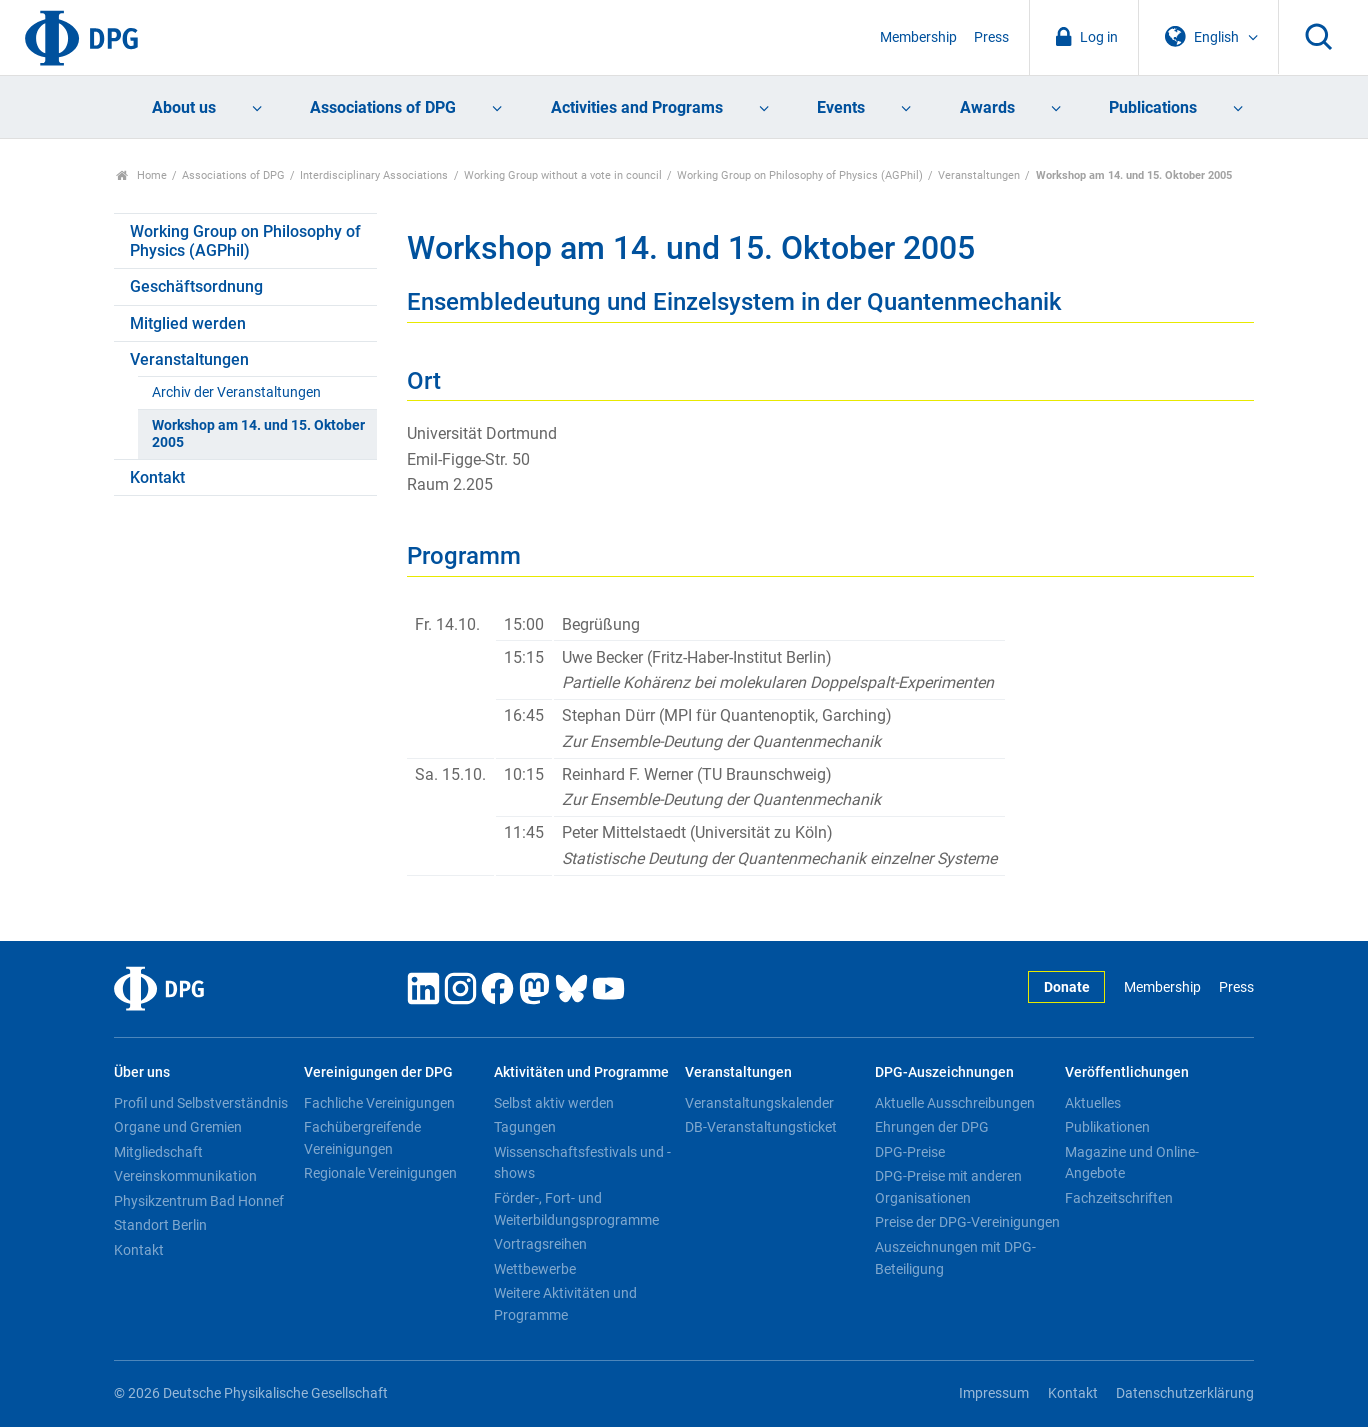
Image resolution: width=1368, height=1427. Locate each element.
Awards (987, 107)
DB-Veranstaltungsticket (761, 1127)
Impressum (994, 1393)
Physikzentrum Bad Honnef (199, 1201)
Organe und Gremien (178, 1127)
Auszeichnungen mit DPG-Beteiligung (955, 1258)
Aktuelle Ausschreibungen (955, 1103)
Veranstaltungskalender (759, 1103)
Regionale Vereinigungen (380, 1173)
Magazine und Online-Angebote (1132, 1163)
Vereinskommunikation (185, 1176)
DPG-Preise (910, 1152)
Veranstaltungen (979, 175)
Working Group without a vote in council (563, 175)
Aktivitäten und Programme (581, 1072)
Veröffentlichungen (1127, 1072)
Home (141, 175)
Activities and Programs (637, 107)
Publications (1153, 107)
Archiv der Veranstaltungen (236, 392)
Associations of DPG (383, 107)
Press (991, 37)
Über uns (142, 1072)
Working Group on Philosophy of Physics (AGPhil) (800, 175)
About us (184, 107)
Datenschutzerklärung (1185, 1393)
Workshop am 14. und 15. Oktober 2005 (258, 434)
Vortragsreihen (540, 1244)
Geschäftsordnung (196, 286)
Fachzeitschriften (1119, 1198)
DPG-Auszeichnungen (944, 1072)
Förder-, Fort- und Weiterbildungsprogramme (576, 1209)
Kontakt (157, 477)
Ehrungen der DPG (932, 1127)
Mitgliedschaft (158, 1152)
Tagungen (525, 1127)
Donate (1067, 987)
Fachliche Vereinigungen (379, 1103)
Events (841, 107)
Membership (918, 37)
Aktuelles (1093, 1103)
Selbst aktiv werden (554, 1103)
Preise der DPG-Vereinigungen (967, 1222)
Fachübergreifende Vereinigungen (362, 1138)
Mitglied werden (188, 323)
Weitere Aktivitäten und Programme (565, 1304)
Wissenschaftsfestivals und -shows (582, 1163)
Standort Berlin (160, 1225)
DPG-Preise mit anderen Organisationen (948, 1187)
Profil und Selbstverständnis (201, 1103)
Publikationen (1107, 1127)
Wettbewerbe (535, 1269)
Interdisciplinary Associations (374, 175)
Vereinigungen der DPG (378, 1072)
